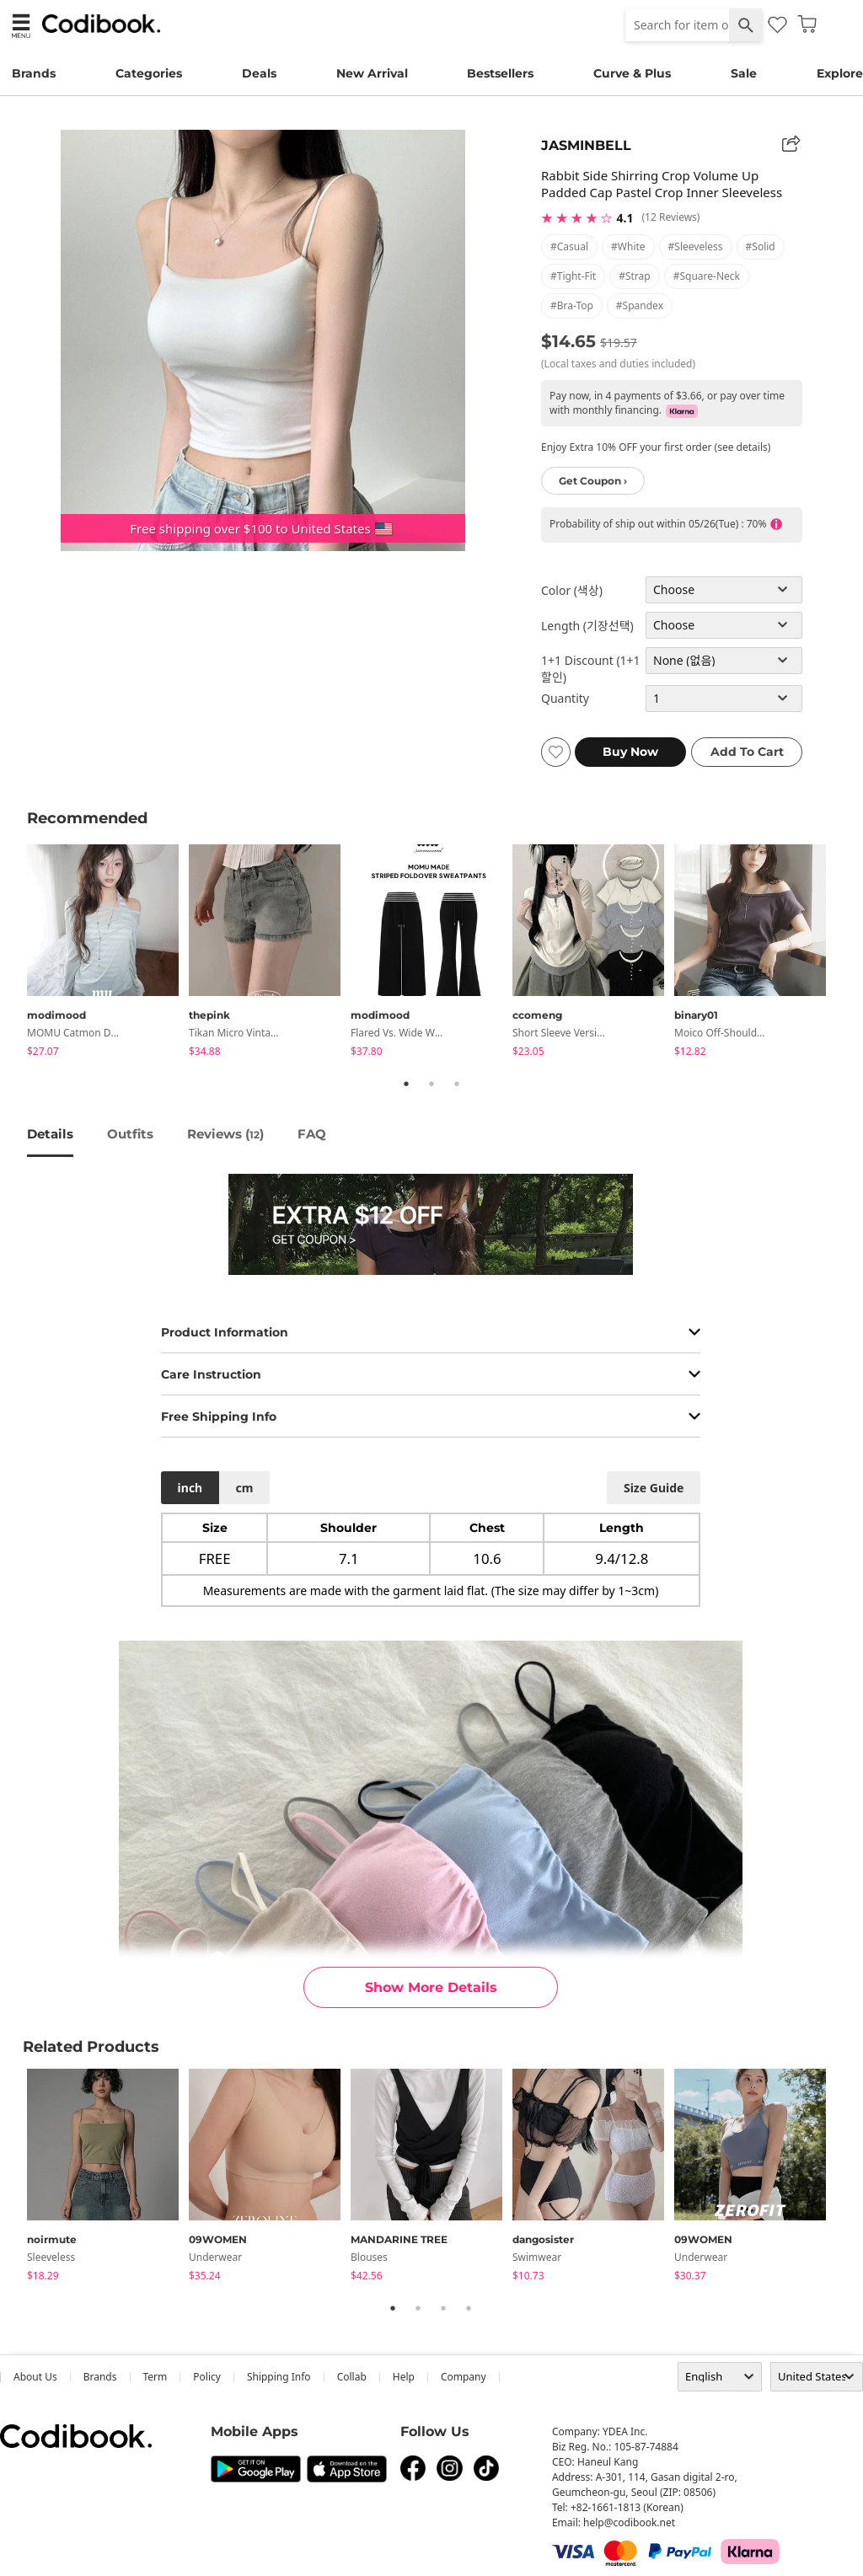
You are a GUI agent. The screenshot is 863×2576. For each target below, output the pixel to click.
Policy (207, 2377)
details (50, 1134)
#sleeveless (695, 246)
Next (848, 953)
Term (155, 2377)
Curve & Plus (632, 73)
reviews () (225, 1134)
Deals (259, 73)
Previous (14, 953)
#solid (760, 246)
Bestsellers (500, 73)
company (463, 2377)
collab (352, 2377)
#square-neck (706, 276)
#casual (569, 246)
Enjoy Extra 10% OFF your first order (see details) (655, 447)
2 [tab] (431, 1083)
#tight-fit (573, 276)
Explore (840, 73)
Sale (744, 73)
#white (628, 246)
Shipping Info (279, 2377)
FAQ (311, 1134)
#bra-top (571, 305)
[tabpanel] (108, 953)
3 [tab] (456, 1083)
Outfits (130, 1134)
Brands (34, 73)
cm (244, 1488)
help (404, 2377)
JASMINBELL (586, 145)
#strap (635, 276)
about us (35, 2377)
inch (190, 1488)
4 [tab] (468, 2308)
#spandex (639, 305)
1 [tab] (406, 1083)
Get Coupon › (593, 480)
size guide (653, 1488)
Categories (148, 73)
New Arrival (372, 73)
